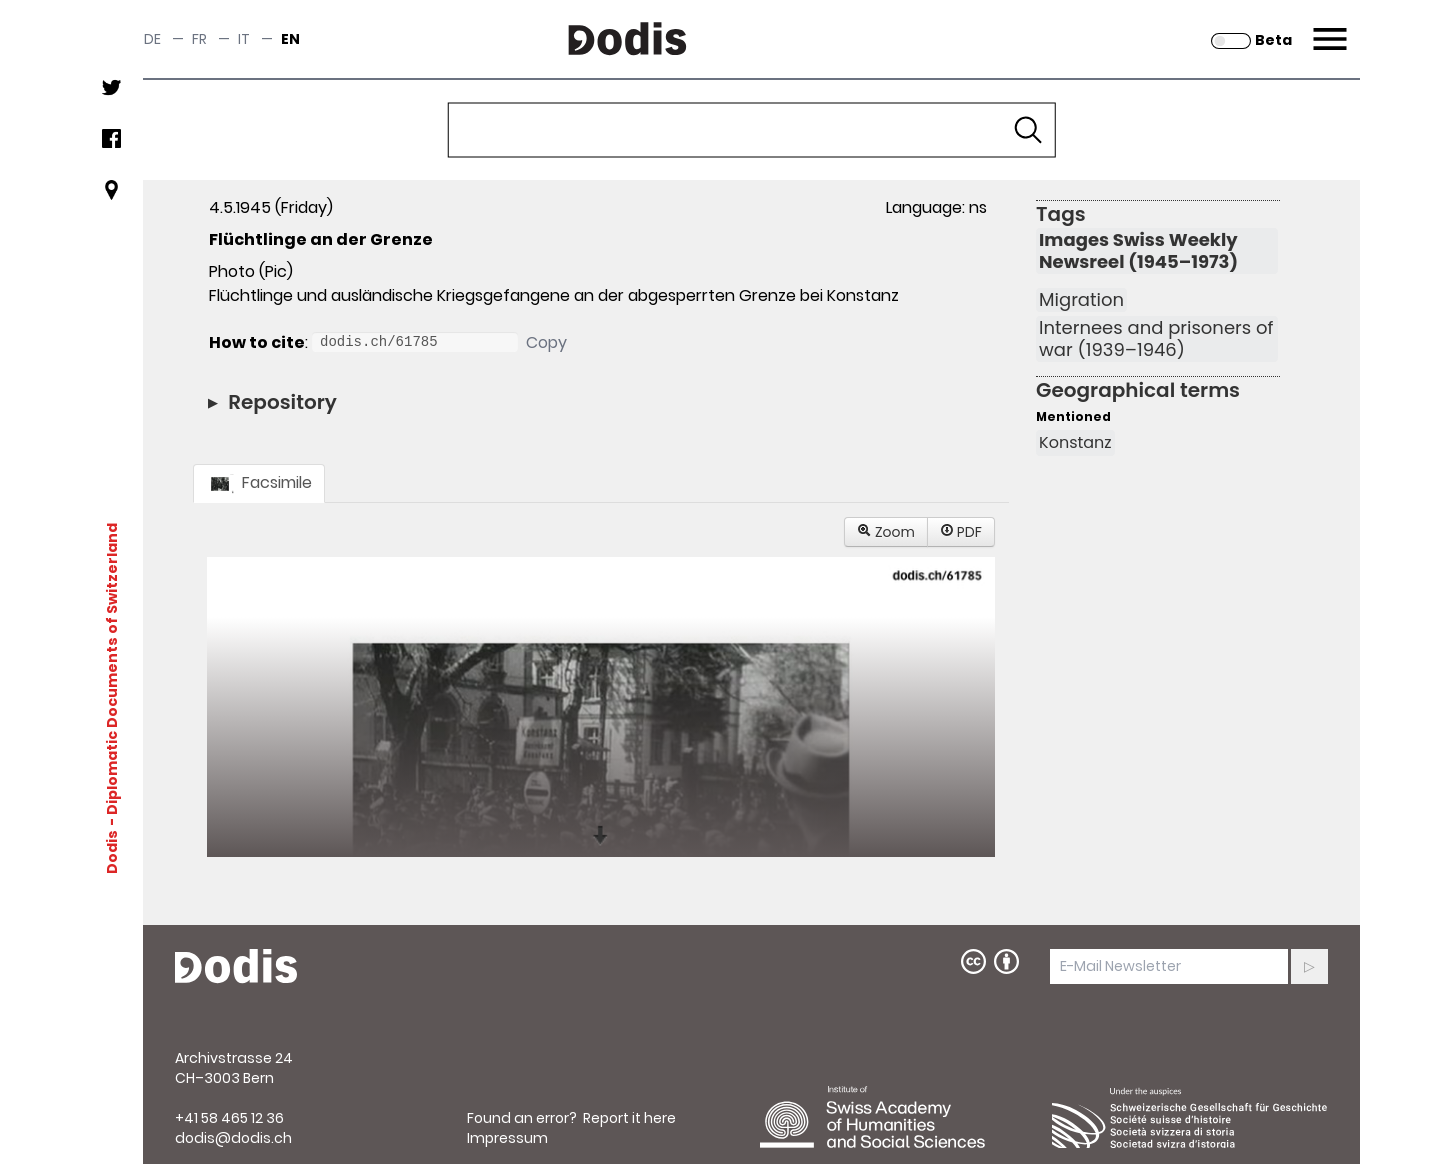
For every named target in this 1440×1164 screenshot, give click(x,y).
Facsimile (259, 482)
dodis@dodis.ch (233, 1138)
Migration (1081, 300)
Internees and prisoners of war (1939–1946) (1156, 339)
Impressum (507, 1138)
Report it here (629, 1118)
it (244, 39)
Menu (1327, 27)
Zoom (886, 532)
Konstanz (1075, 442)
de (152, 39)
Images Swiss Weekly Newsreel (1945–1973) (1138, 251)
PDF (961, 532)
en (290, 39)
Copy (546, 342)
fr (199, 39)
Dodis (112, 851)
